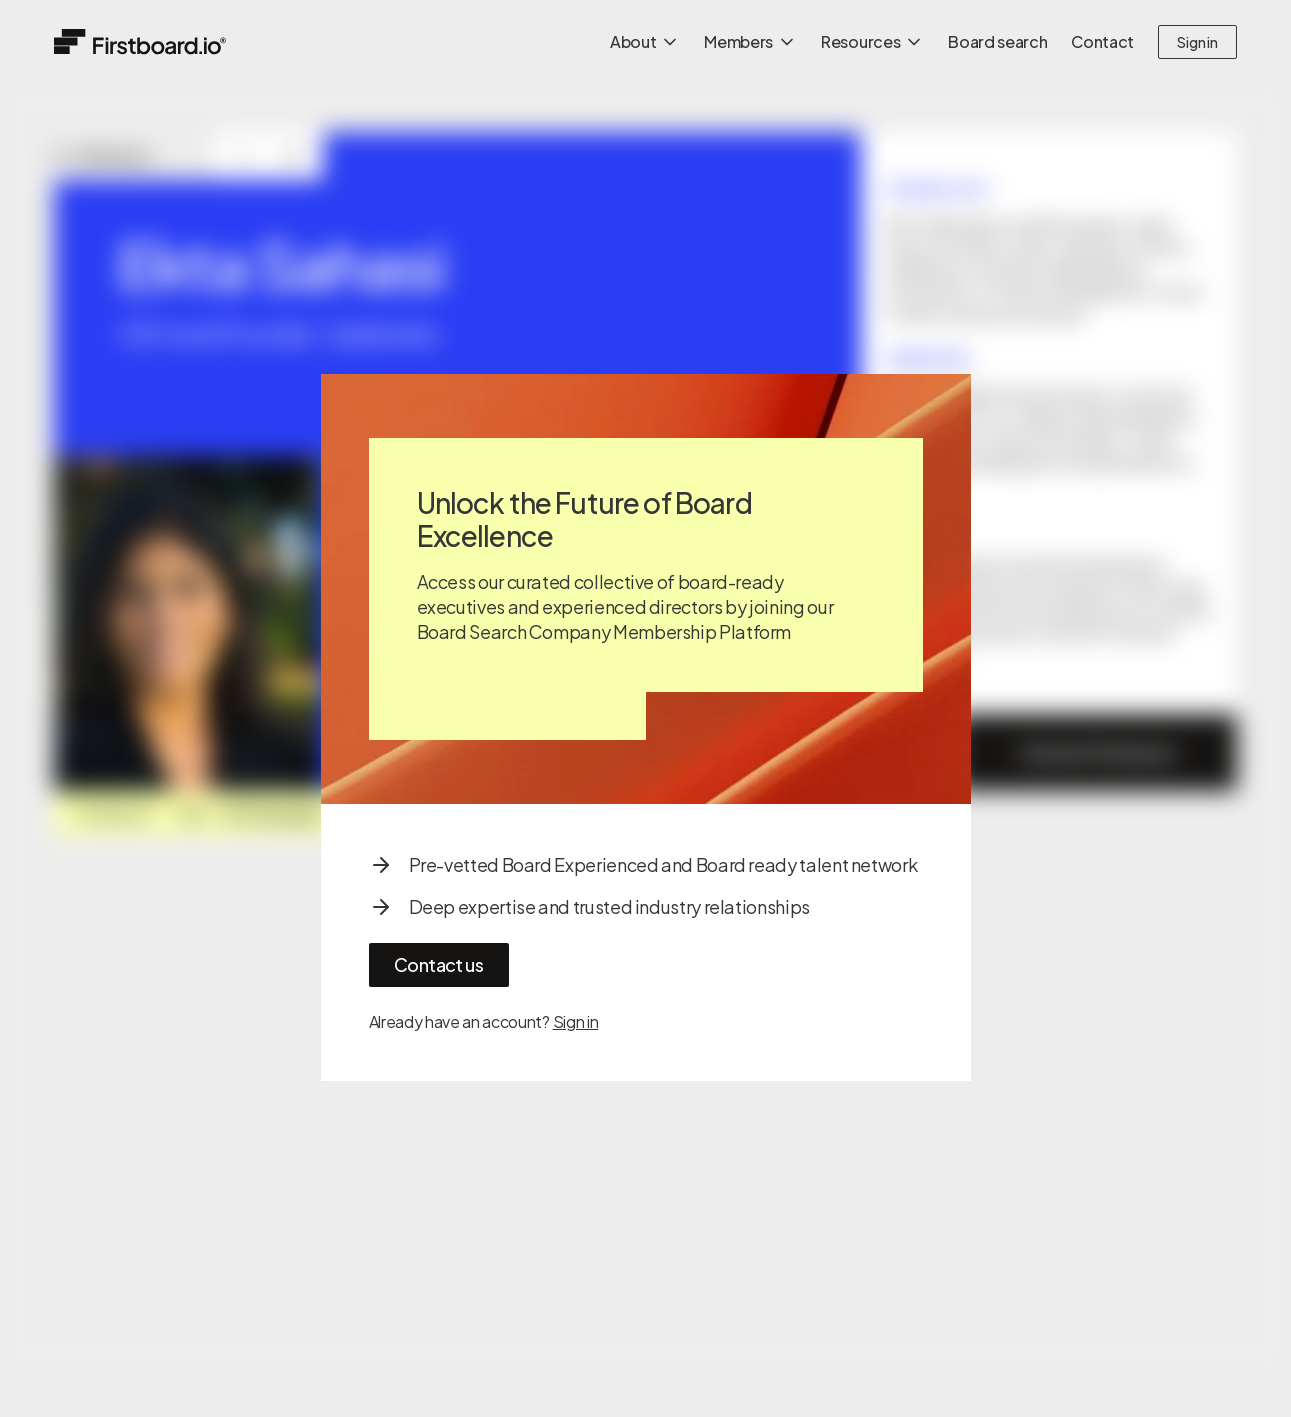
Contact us (439, 964)
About (645, 41)
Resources (872, 41)
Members (750, 41)
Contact (1102, 41)
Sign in (1197, 42)
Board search (997, 41)
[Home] (140, 41)
